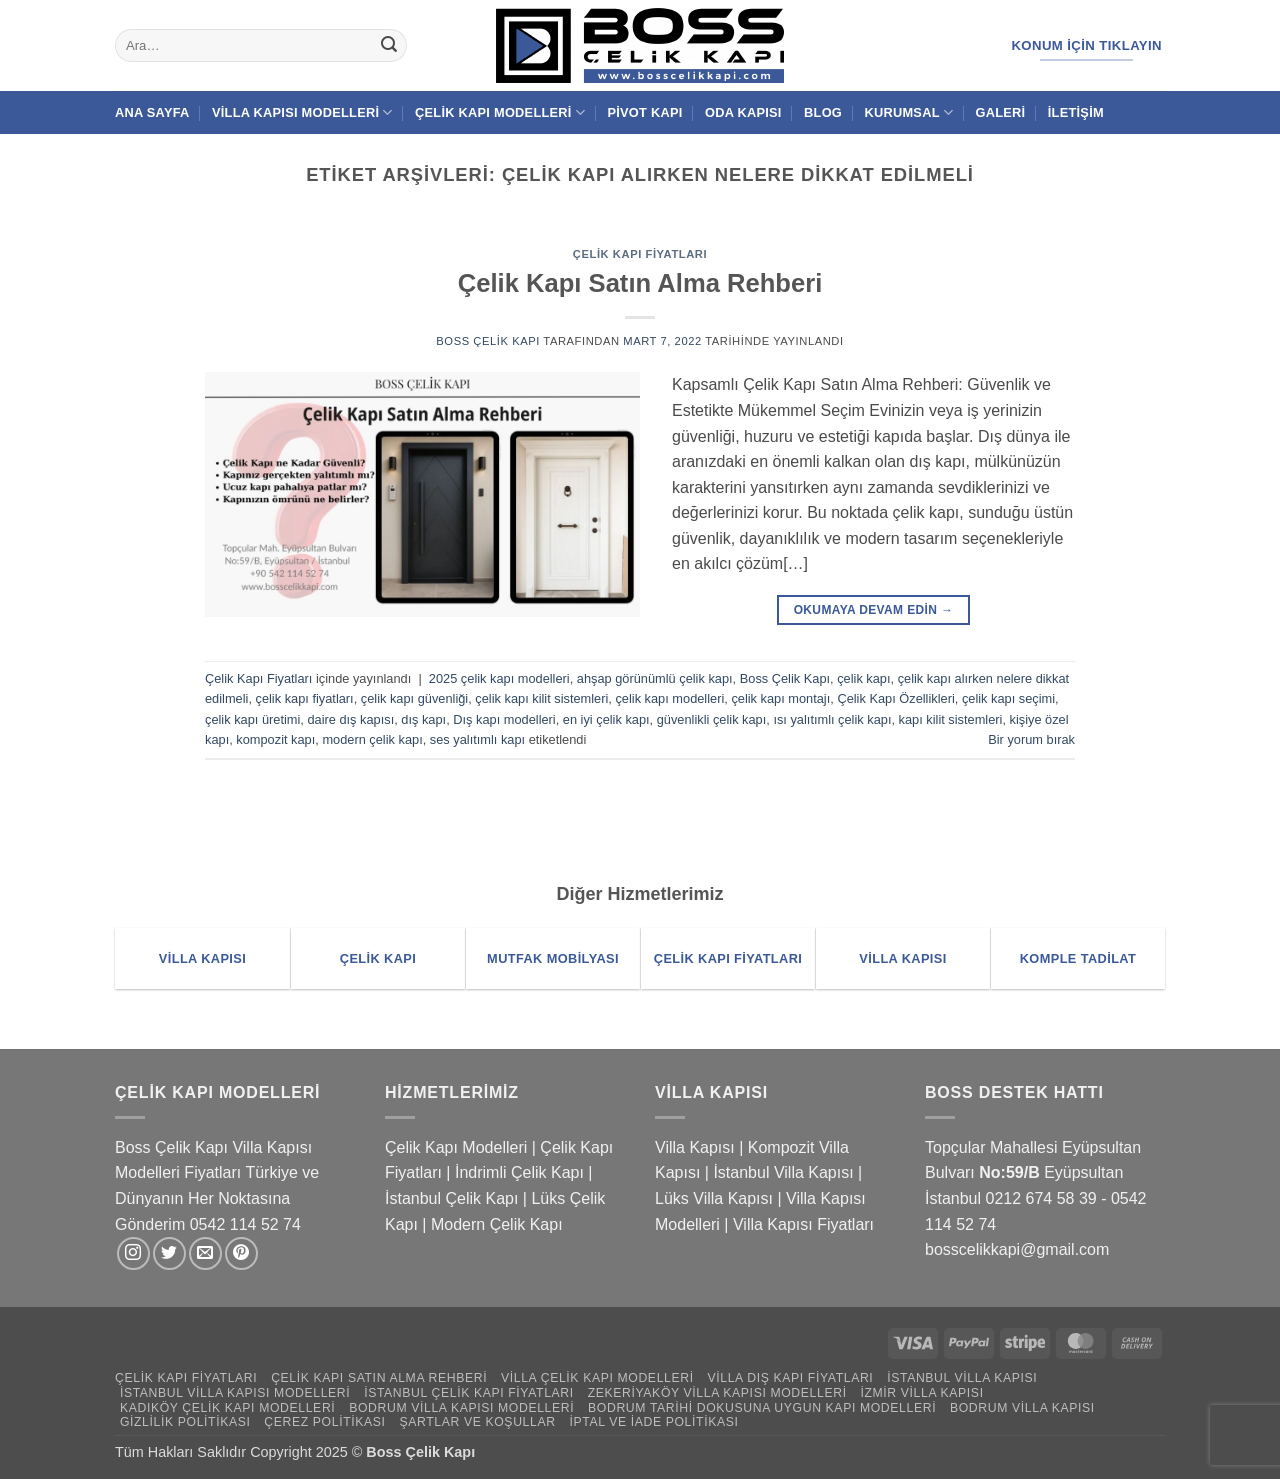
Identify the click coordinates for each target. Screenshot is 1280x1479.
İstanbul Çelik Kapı (451, 1198)
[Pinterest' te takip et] (241, 1253)
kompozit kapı (275, 739)
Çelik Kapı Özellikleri (895, 698)
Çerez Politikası (324, 1422)
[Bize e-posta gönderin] (205, 1253)
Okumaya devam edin (874, 610)
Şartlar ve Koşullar (477, 1422)
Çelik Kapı (443, 1452)
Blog (823, 112)
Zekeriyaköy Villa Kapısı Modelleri (717, 1393)
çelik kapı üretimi (252, 719)
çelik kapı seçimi (1008, 698)
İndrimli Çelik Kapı (519, 1172)
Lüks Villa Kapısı (714, 1198)
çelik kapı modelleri (669, 698)
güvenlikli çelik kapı (712, 719)
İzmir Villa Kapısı (921, 1393)
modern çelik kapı (372, 739)
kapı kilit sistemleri (951, 719)
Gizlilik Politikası (185, 1422)
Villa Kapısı (695, 1147)
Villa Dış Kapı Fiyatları (791, 1378)
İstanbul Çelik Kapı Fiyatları (469, 1393)
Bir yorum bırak (1031, 739)
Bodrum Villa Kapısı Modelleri (461, 1408)
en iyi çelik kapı (606, 719)
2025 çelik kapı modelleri (499, 678)
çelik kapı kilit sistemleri (541, 698)
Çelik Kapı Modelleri (500, 112)
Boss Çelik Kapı (488, 341)
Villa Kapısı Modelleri (302, 112)
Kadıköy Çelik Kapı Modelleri (227, 1408)
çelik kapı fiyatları (305, 698)
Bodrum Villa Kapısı (1022, 1408)
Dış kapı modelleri (504, 719)
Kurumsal (908, 112)
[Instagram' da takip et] (133, 1253)
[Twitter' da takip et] (169, 1253)
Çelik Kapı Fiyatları (640, 254)
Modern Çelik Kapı (497, 1224)
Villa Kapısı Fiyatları (803, 1224)
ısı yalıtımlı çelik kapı (832, 719)
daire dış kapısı (350, 719)
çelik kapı (863, 678)
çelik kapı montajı (780, 698)
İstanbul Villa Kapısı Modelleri (235, 1393)
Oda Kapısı (743, 112)
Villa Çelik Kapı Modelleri (597, 1378)
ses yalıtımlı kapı (477, 739)
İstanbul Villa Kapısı (783, 1172)
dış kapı (423, 719)
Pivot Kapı (644, 112)
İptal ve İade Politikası (653, 1422)
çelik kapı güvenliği (414, 698)
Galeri (1001, 112)
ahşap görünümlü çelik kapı (655, 678)
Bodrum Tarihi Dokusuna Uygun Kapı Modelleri (762, 1408)
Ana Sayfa (152, 112)
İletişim (1076, 112)
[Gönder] (389, 46)
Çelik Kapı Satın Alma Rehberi (640, 283)
